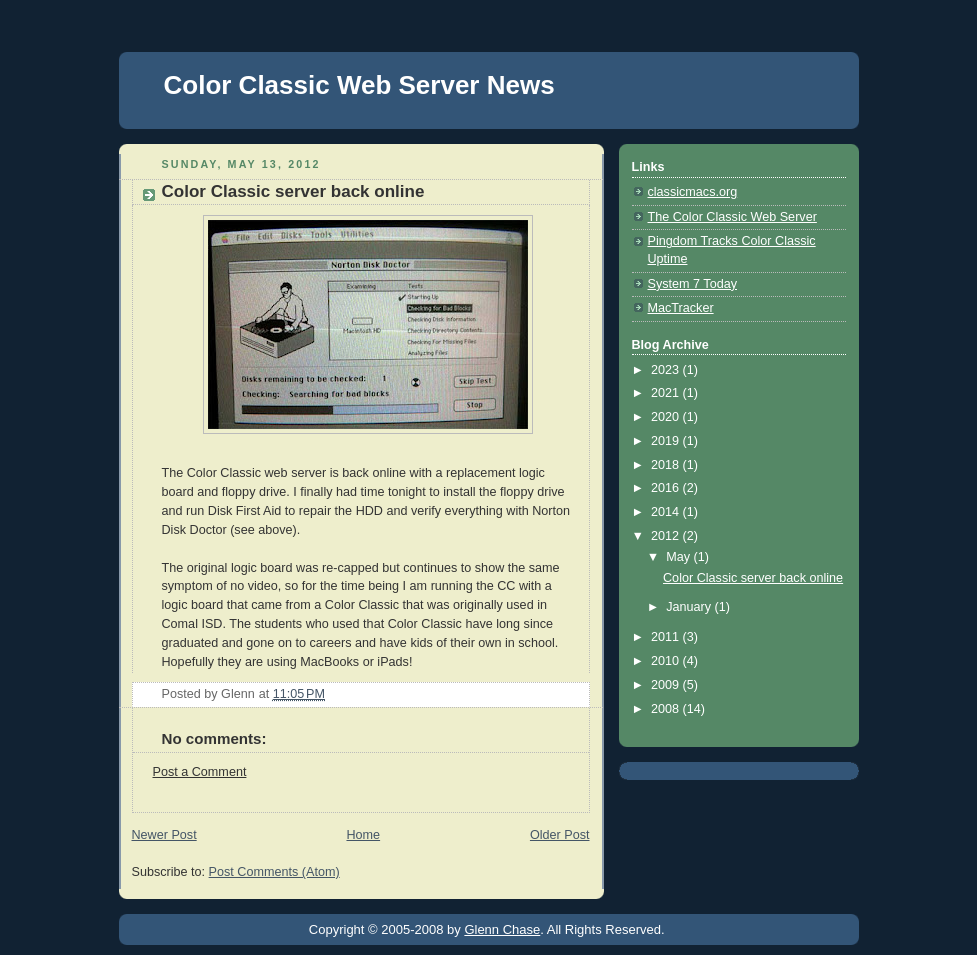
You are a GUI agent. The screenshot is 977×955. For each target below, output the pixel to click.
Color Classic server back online (753, 578)
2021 (667, 393)
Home (363, 835)
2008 (667, 709)
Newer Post (164, 835)
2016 (667, 488)
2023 (667, 370)
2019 (667, 441)
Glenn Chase (502, 929)
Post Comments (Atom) (274, 872)
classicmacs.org (693, 192)
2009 (667, 685)
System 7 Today (692, 284)
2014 (667, 512)
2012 (667, 536)
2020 (667, 417)
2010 (667, 661)
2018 (667, 465)
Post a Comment (200, 772)
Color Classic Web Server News (359, 85)
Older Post (560, 835)
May (679, 557)
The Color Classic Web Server (732, 217)
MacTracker (681, 308)
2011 (667, 637)
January (690, 607)
